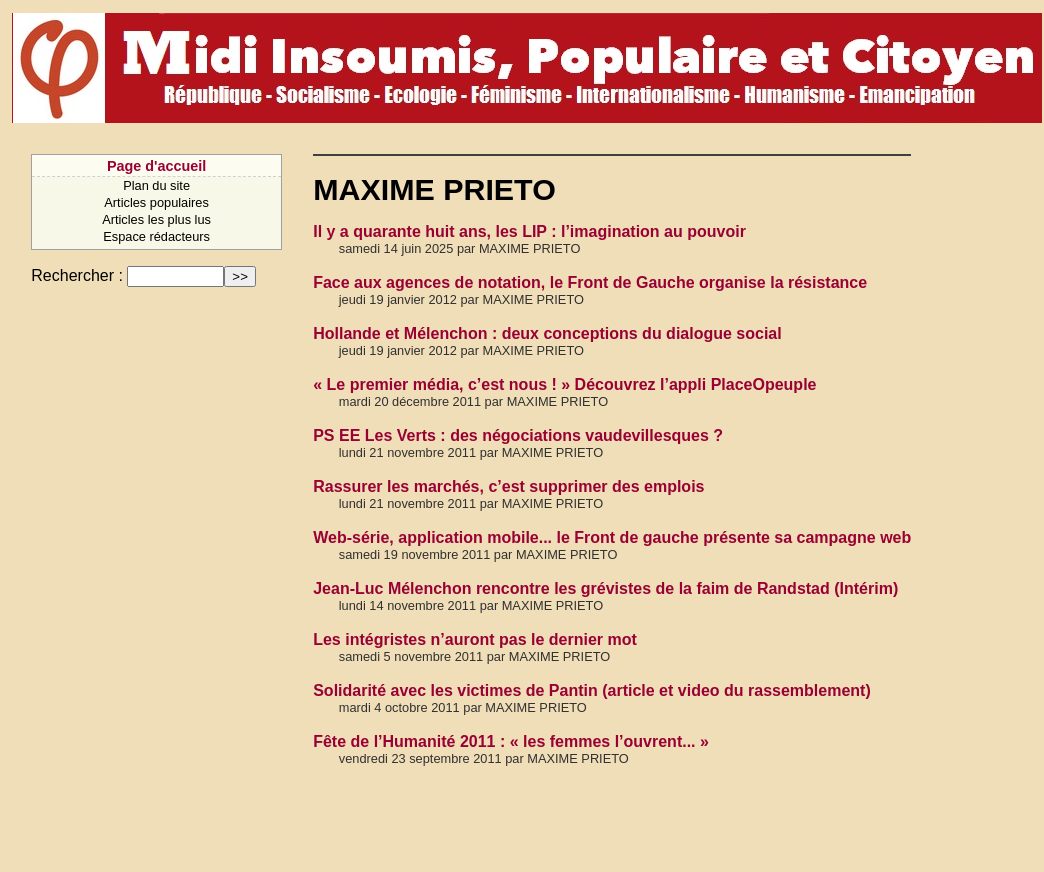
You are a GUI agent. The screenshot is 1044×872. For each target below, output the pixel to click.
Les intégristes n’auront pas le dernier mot (475, 639)
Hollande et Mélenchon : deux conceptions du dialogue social (547, 333)
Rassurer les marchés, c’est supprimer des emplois (508, 486)
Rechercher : (77, 275)
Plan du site (156, 185)
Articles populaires (156, 202)
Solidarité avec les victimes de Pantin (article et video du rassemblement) (592, 690)
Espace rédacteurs (156, 236)
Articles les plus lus (156, 219)
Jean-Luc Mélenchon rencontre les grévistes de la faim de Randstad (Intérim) (605, 588)
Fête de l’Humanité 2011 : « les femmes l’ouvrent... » (511, 741)
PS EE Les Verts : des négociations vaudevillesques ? (518, 435)
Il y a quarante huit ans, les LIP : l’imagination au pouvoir (529, 231)
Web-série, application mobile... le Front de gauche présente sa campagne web (612, 537)
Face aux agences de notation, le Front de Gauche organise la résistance (590, 282)
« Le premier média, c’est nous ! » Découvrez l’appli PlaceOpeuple (564, 384)
